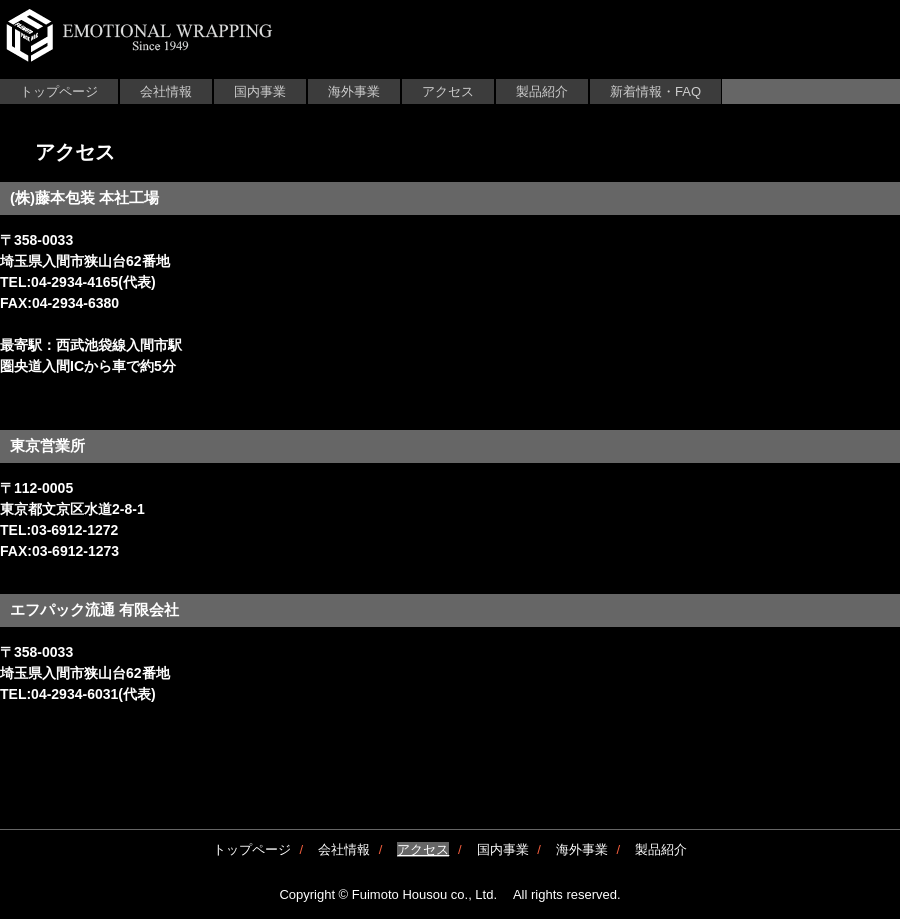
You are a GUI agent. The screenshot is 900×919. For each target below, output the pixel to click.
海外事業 (354, 91)
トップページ (59, 91)
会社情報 (166, 91)
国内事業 (260, 91)
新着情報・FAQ (655, 91)
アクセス (448, 91)
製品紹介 (542, 91)
